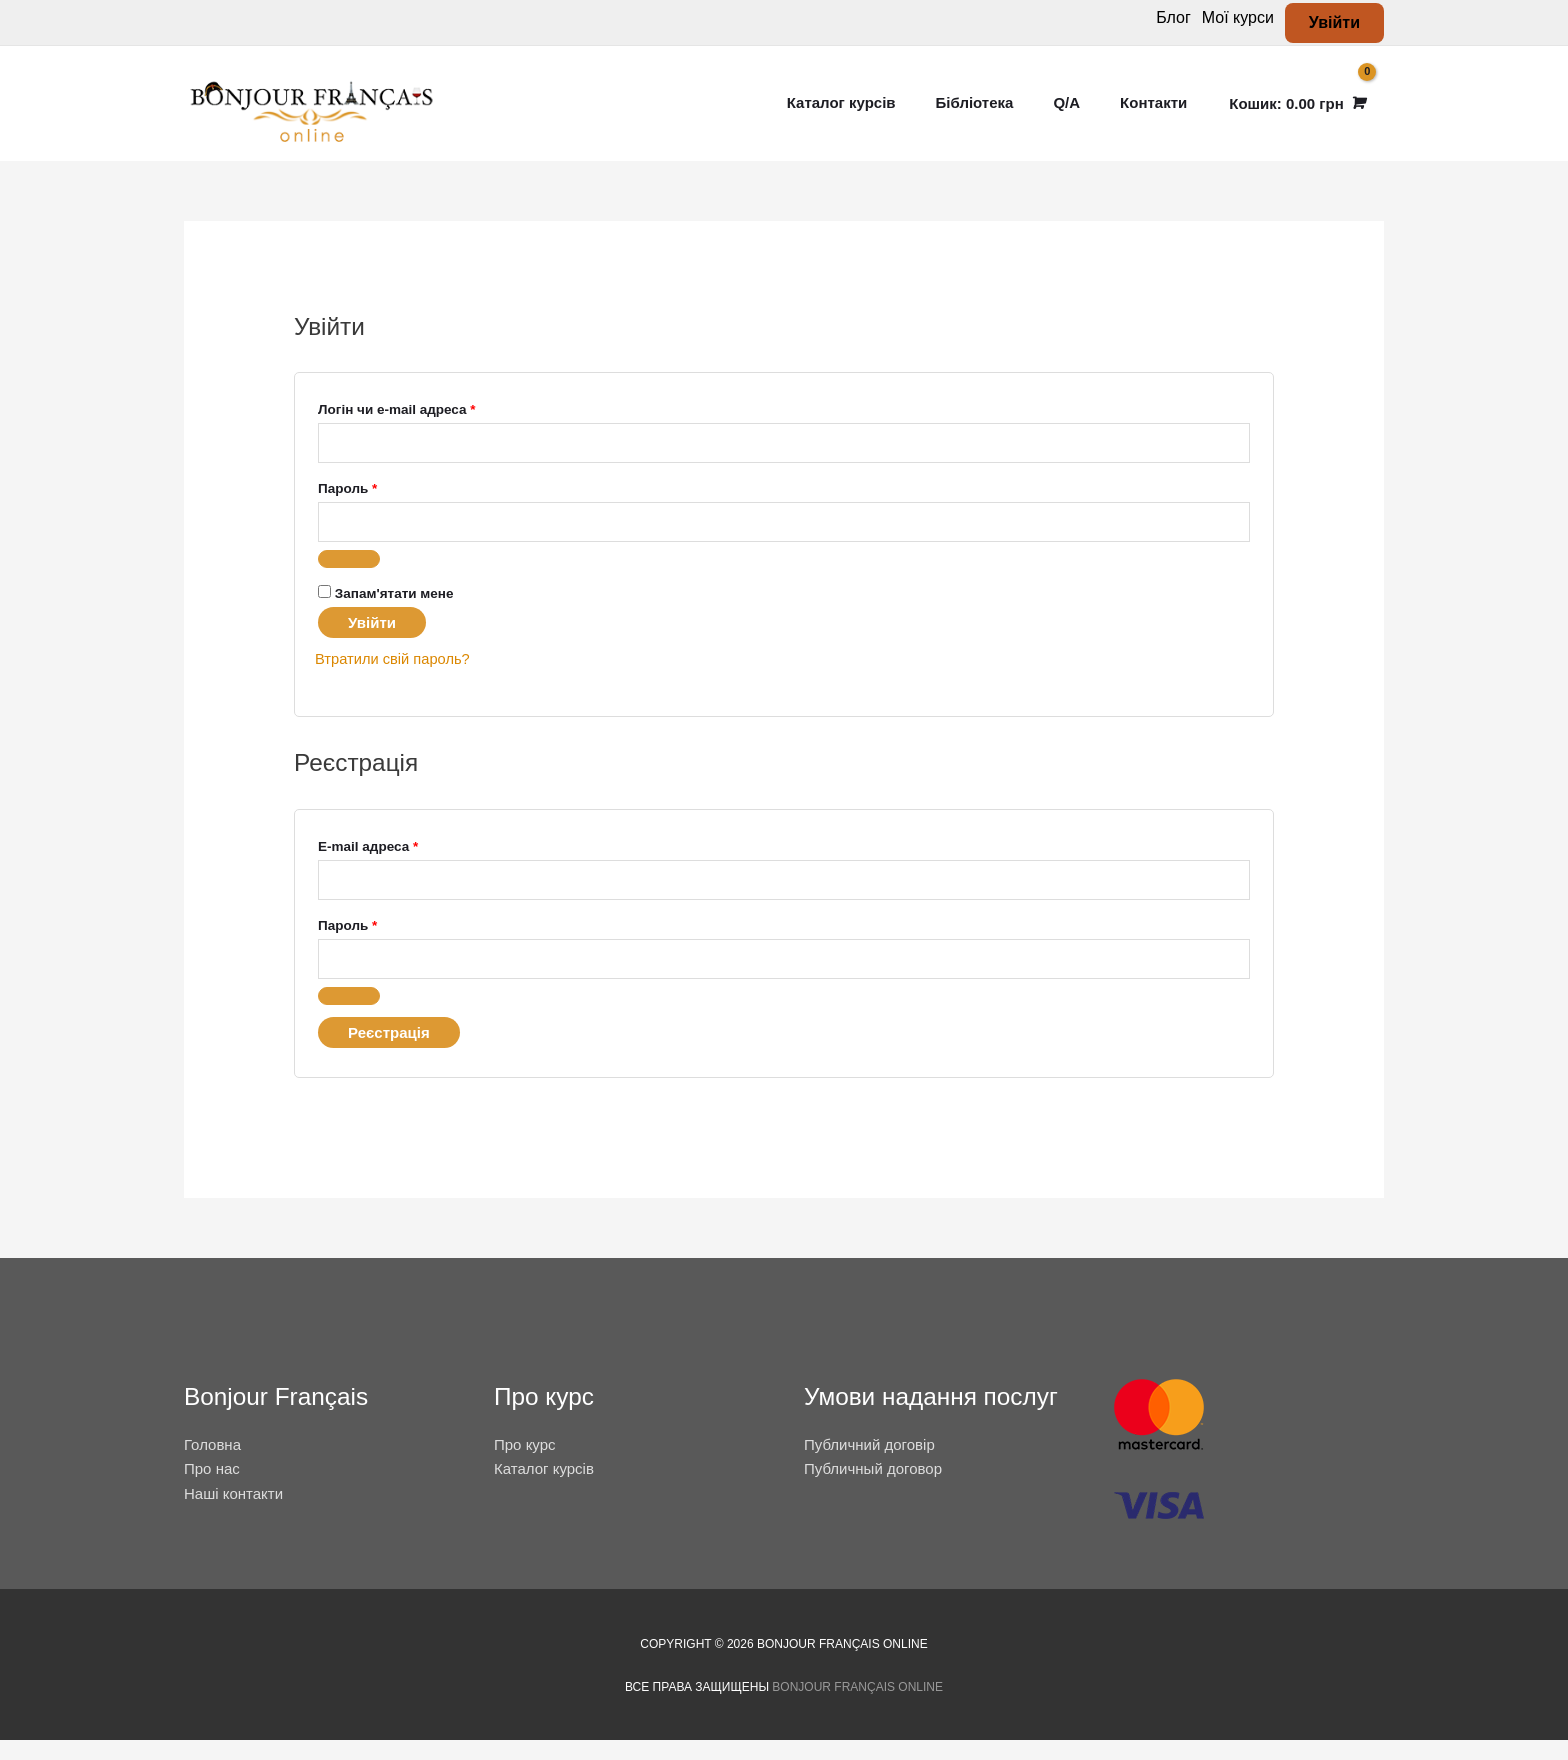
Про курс (525, 1464)
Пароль (389, 501)
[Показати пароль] (349, 577)
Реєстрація (389, 1052)
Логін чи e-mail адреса (438, 421)
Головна (212, 1464)
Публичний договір (869, 1464)
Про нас (212, 1489)
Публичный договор (873, 1489)
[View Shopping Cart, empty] (1295, 110)
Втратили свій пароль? (394, 676)
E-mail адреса (409, 860)
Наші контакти (233, 1513)
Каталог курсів (544, 1489)
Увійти (372, 640)
